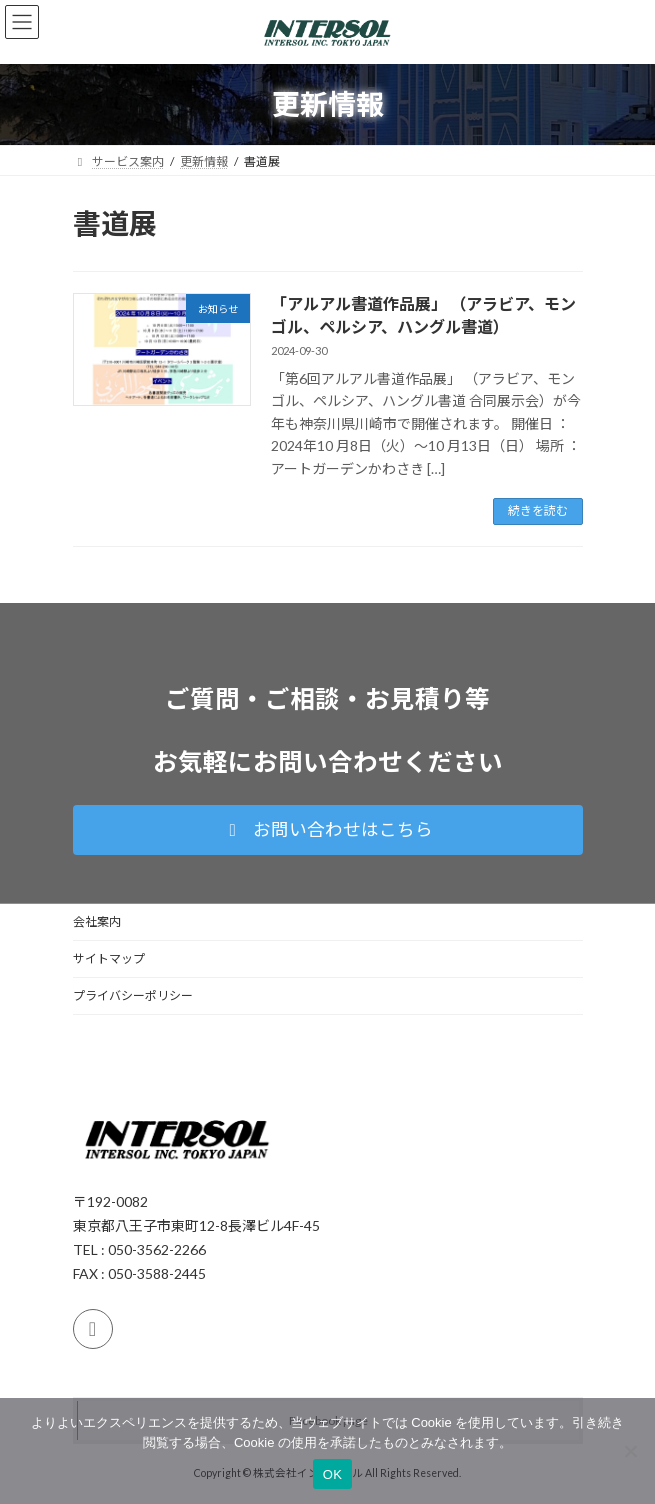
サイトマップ (109, 958)
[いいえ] (630, 1451)
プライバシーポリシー (133, 995)
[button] (328, 830)
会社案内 (97, 921)
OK (332, 1474)
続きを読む (538, 510)
